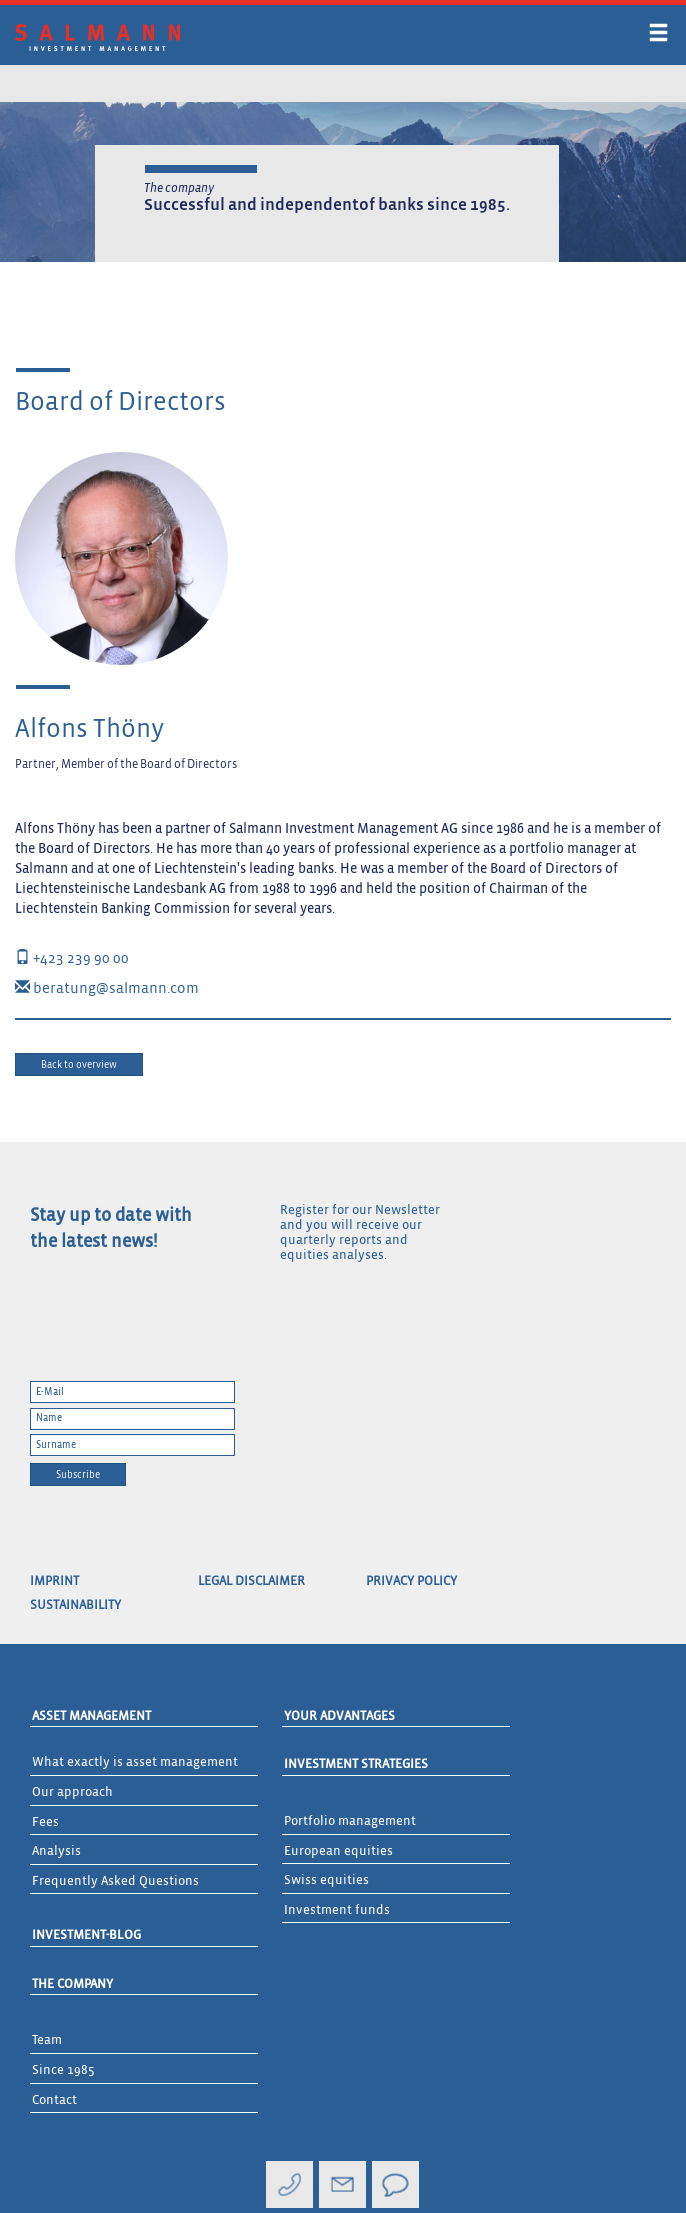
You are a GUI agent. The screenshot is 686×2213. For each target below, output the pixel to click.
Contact (54, 2100)
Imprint (54, 1581)
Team (47, 2040)
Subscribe (78, 1475)
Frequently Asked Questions (115, 1881)
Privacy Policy (411, 1581)
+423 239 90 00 (72, 958)
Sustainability (75, 1605)
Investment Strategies (356, 1764)
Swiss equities (326, 1880)
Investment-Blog (86, 1935)
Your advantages (339, 1716)
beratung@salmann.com (107, 988)
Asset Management (91, 1716)
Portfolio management (350, 1821)
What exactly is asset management (135, 1762)
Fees (45, 1822)
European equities (338, 1851)
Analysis (56, 1851)
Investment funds (337, 1910)
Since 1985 (63, 2070)
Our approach (72, 1792)
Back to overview (79, 1065)
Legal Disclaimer (251, 1581)
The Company (72, 1984)
